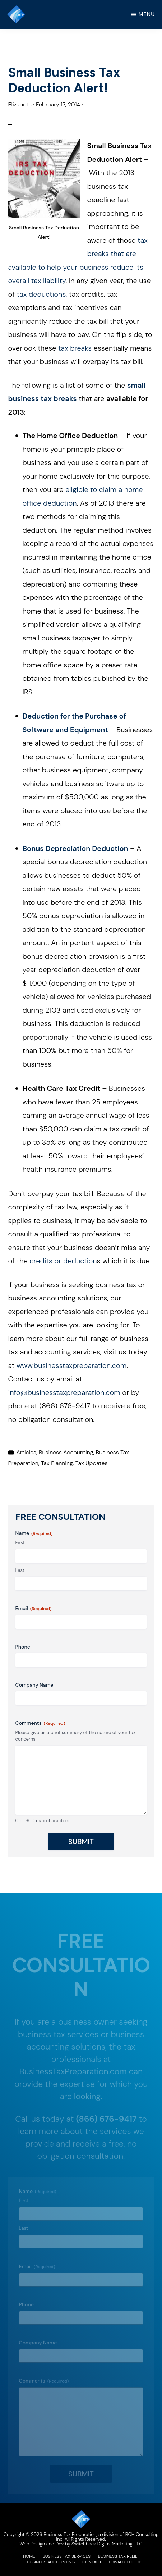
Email (33, 1608)
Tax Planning (57, 1463)
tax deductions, (42, 294)
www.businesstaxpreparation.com (71, 1365)
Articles (26, 1452)
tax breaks (74, 348)
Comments (40, 1723)
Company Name (34, 1685)
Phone (22, 1646)
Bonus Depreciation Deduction (75, 848)
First (20, 1543)
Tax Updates (91, 1463)
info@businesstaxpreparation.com (64, 1392)
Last (19, 1570)
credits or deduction (62, 1261)
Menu (147, 14)
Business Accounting (66, 1452)
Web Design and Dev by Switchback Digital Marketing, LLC (80, 2544)
